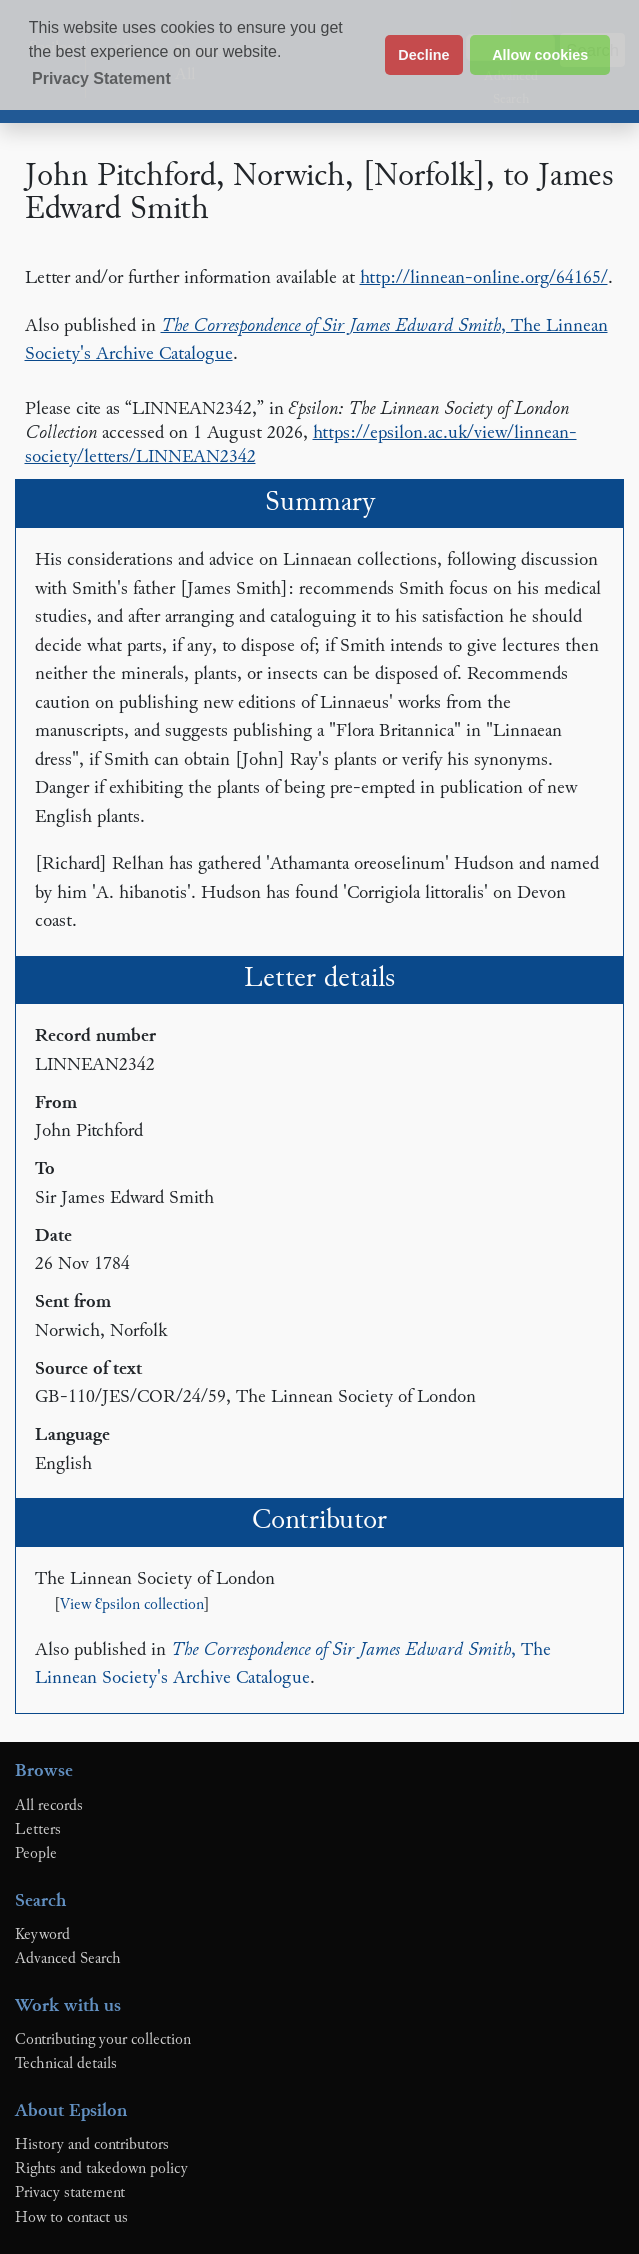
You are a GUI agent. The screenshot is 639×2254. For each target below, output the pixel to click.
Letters (38, 1830)
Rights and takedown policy (101, 2169)
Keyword (42, 1935)
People (36, 1854)
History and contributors (92, 2145)
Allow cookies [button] (540, 55)
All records (49, 1806)
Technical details (66, 2064)
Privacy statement (70, 2193)
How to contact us (71, 2218)
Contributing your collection (103, 2040)
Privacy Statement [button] (101, 78)
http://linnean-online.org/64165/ (484, 278)
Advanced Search (68, 1959)
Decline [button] (423, 55)
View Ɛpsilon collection (132, 1605)
